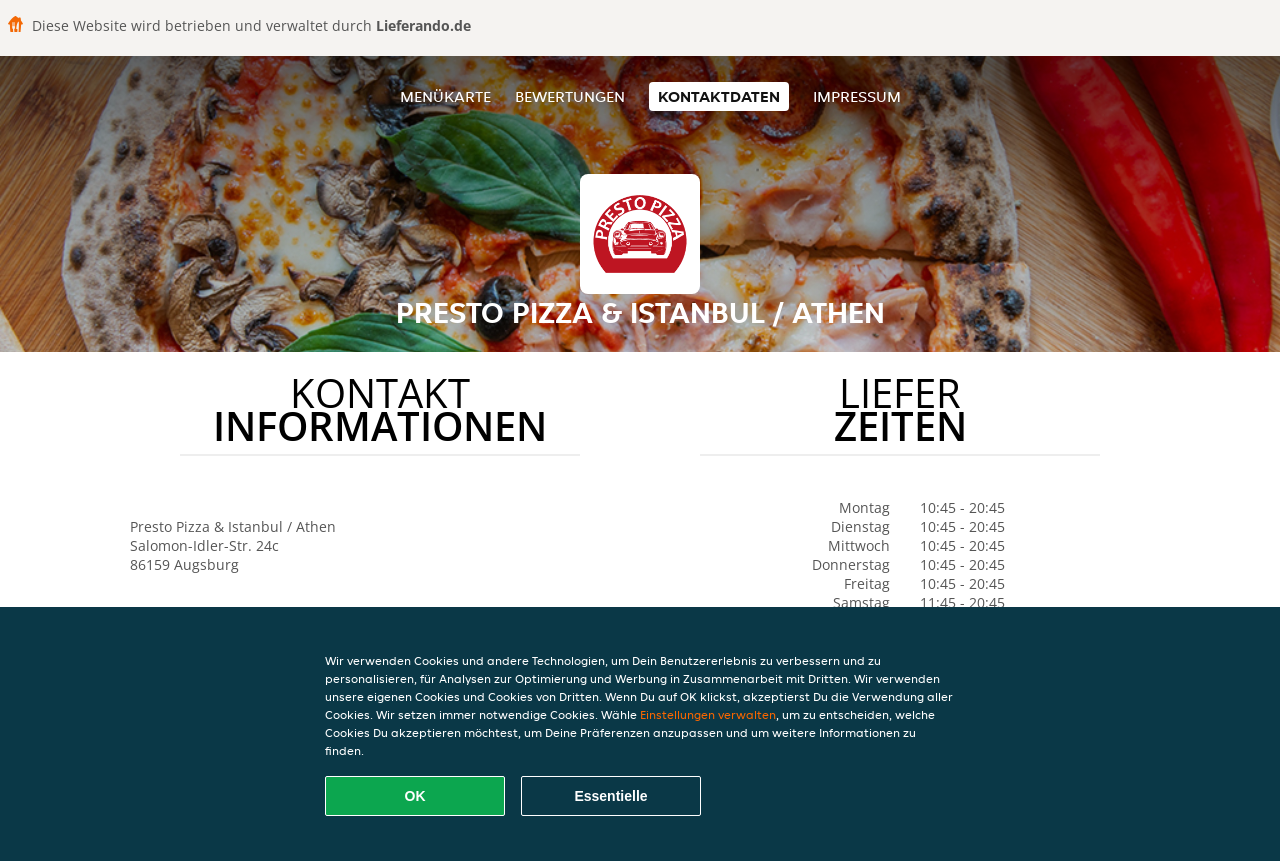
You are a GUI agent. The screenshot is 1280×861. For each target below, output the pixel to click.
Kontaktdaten (719, 96)
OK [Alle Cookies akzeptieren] (415, 796)
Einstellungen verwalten (708, 714)
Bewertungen (570, 96)
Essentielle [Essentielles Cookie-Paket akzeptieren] (610, 796)
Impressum (857, 96)
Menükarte (445, 96)
